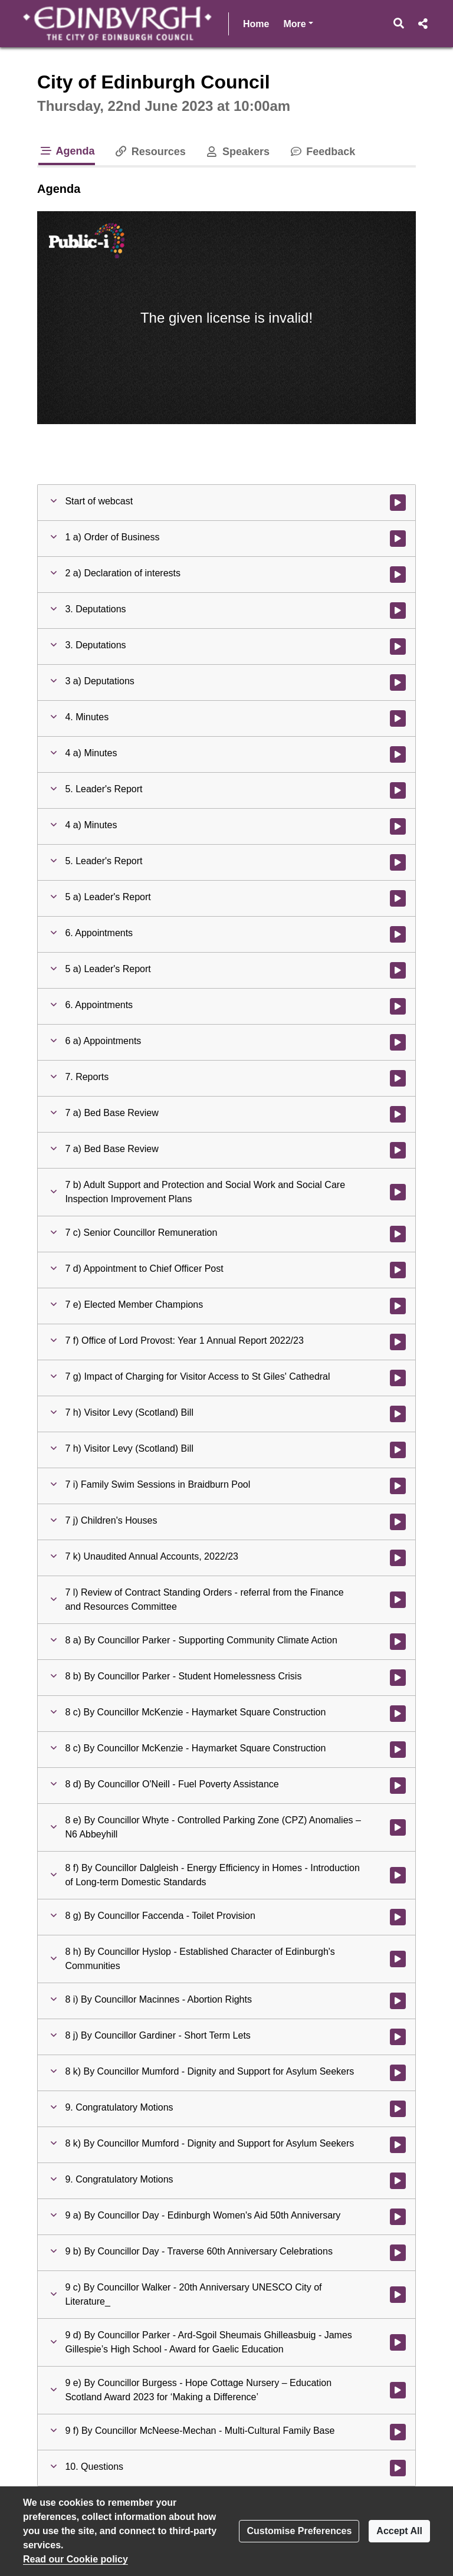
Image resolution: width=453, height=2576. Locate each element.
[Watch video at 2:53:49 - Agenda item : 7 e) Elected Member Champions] (398, 1306)
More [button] (298, 23)
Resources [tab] (150, 151)
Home (256, 24)
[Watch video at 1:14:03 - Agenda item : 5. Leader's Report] (398, 790)
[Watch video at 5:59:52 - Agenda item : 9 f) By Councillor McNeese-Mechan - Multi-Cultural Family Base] (398, 2432)
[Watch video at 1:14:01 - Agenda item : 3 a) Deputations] (398, 682)
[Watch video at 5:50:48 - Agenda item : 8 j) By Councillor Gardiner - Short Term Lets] (398, 2037)
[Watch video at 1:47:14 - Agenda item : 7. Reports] (398, 1078)
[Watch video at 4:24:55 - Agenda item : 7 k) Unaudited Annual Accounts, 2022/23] (398, 1558)
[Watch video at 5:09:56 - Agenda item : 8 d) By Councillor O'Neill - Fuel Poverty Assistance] (398, 1785)
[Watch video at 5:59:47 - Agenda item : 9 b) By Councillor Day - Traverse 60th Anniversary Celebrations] (398, 2252)
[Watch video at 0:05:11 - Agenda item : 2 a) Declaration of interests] (398, 574)
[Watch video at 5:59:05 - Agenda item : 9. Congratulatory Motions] (398, 2109)
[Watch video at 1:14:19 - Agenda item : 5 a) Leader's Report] (398, 970)
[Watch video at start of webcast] (398, 502)
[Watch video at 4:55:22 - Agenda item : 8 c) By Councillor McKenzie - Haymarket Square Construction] (398, 1749)
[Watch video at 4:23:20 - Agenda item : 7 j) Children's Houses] (398, 1522)
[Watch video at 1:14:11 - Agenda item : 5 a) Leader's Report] (398, 898)
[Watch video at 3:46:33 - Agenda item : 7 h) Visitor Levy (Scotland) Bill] (398, 1414)
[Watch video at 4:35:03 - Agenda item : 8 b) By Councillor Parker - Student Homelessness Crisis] (398, 1677)
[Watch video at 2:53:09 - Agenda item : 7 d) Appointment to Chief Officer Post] (398, 1270)
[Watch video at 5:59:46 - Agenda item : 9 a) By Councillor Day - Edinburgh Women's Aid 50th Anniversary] (398, 2217)
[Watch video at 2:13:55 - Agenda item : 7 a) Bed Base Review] (398, 1150)
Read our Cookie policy (75, 2559)
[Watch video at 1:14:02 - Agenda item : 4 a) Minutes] (398, 754)
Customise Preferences (299, 2531)
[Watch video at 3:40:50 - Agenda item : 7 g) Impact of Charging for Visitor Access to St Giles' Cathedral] (398, 1378)
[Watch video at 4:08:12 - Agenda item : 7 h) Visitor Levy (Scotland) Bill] (398, 1450)
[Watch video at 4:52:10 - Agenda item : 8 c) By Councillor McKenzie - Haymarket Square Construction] (398, 1713)
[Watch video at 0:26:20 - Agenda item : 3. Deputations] (398, 610)
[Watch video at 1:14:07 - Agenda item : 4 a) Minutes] (398, 826)
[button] (399, 23)
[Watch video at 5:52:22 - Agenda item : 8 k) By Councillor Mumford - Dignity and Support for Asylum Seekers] (398, 2073)
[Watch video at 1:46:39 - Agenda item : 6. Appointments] (398, 1006)
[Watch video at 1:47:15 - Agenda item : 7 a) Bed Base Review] (398, 1114)
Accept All (399, 2531)
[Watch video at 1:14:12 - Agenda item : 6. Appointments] (398, 934)
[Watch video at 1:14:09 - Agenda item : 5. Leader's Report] (398, 862)
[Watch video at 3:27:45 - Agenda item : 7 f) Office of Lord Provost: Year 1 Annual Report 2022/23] (398, 1342)
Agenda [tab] (66, 151)
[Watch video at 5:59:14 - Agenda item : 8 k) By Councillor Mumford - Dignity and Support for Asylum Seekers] (398, 2145)
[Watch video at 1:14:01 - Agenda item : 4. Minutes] (398, 718)
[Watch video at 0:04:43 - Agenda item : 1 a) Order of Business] (398, 538)
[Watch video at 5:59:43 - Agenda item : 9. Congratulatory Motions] (398, 2181)
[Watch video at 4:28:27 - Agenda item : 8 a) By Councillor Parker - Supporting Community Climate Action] (398, 1641)
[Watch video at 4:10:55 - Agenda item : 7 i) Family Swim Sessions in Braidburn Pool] (398, 1486)
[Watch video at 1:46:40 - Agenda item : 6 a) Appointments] (398, 1042)
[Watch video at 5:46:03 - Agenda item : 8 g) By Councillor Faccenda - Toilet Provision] (398, 1917)
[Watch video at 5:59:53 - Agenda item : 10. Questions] (398, 2468)
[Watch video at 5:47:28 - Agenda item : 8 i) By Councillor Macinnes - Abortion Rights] (398, 2001)
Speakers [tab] (237, 151)
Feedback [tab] (321, 151)
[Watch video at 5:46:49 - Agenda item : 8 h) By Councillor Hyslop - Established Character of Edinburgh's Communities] (398, 1959)
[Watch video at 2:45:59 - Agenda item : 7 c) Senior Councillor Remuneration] (398, 1234)
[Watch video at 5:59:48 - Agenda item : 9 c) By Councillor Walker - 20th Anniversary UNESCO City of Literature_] (398, 2294)
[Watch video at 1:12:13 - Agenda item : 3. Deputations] (398, 646)
